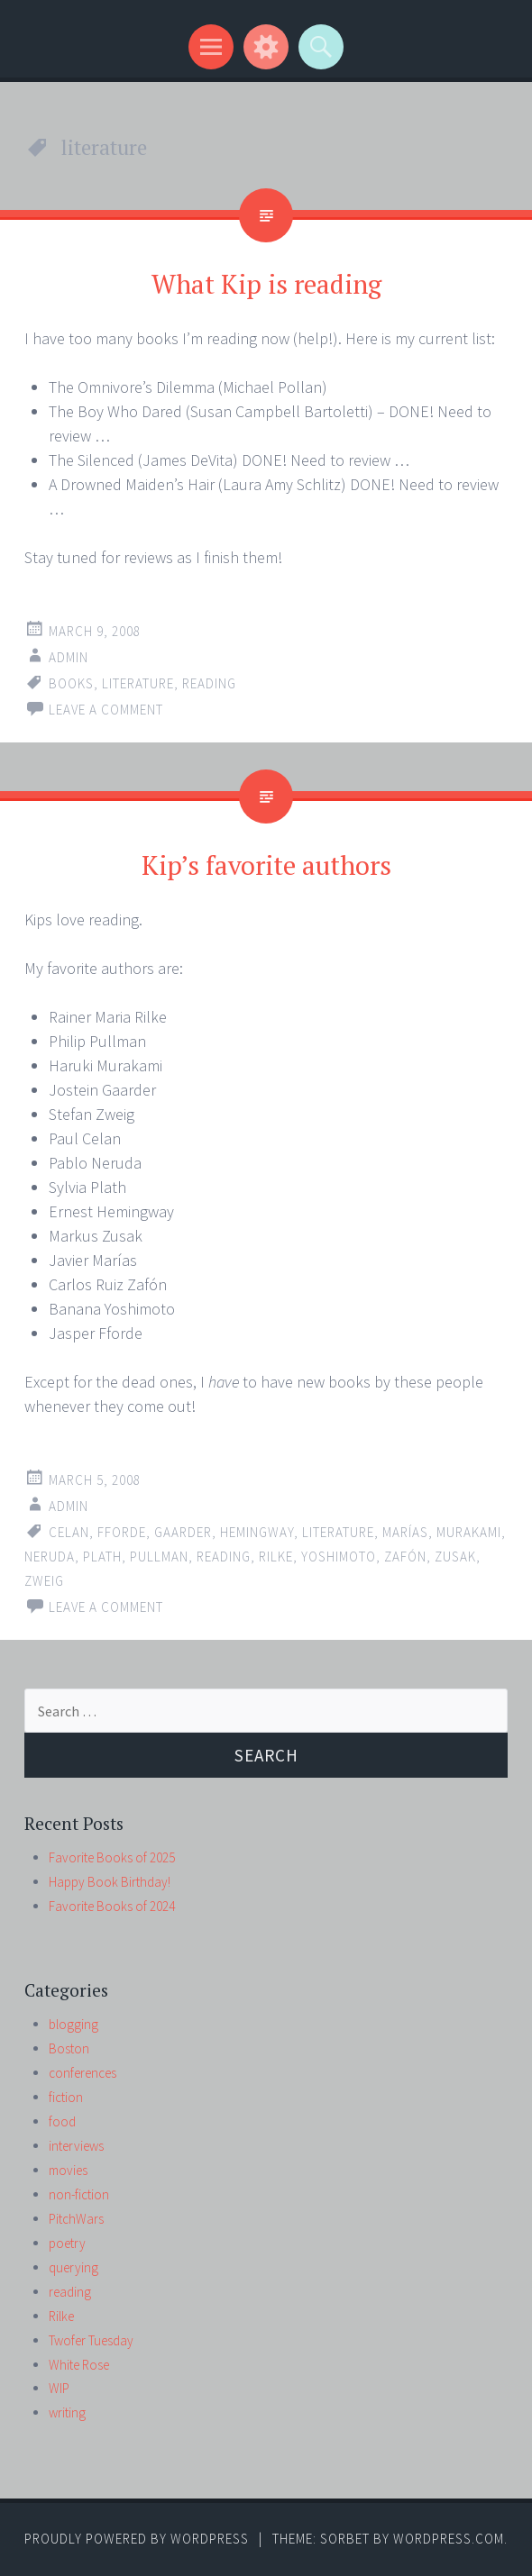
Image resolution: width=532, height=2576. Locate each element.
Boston (69, 2048)
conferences (82, 2072)
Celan (69, 1532)
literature (138, 683)
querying (73, 2267)
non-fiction (79, 2194)
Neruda (49, 1556)
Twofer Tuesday (91, 2340)
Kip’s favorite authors (266, 865)
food (62, 2121)
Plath (102, 1556)
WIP (59, 2388)
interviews (76, 2145)
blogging (73, 2024)
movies (68, 2170)
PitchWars (76, 2218)
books (71, 683)
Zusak (455, 1556)
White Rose (79, 2364)
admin (68, 657)
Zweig (44, 1580)
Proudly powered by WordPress (136, 2538)
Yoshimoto (338, 1556)
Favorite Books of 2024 (112, 1906)
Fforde (121, 1532)
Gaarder (183, 1532)
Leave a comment (106, 709)
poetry (67, 2243)
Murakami (468, 1532)
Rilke (276, 1556)
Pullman (159, 1556)
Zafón (405, 1556)
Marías (405, 1532)
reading (209, 683)
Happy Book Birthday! (109, 1881)
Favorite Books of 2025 (112, 1857)
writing (67, 2412)
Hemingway (257, 1532)
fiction (66, 2097)
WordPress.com (448, 2538)
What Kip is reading (266, 284)
